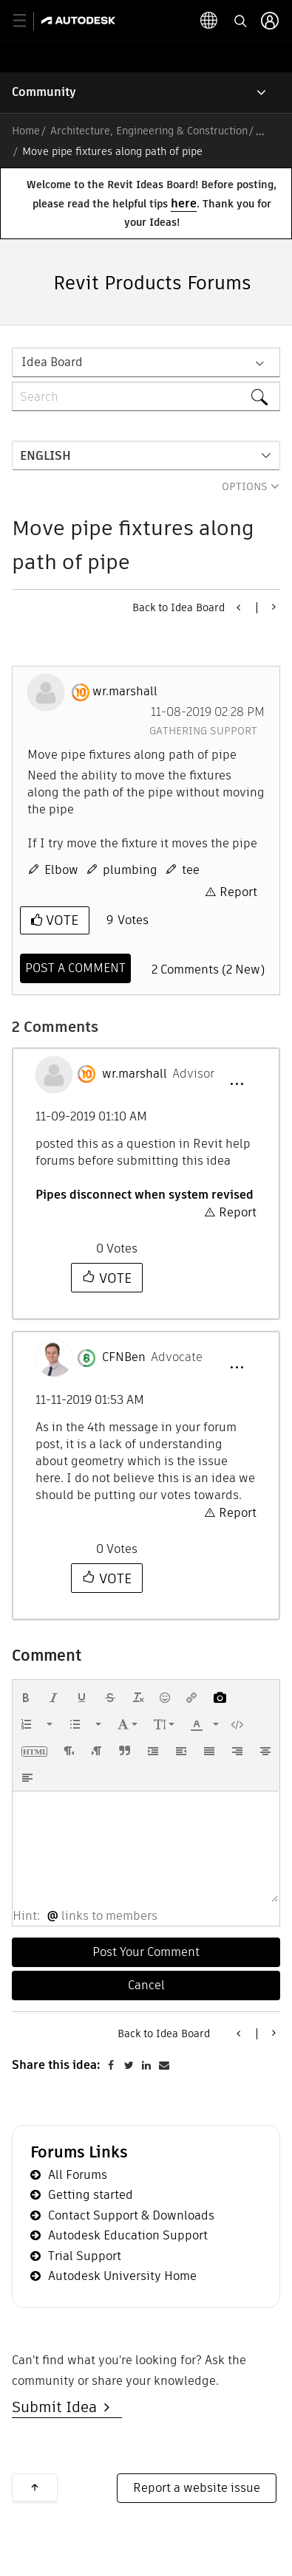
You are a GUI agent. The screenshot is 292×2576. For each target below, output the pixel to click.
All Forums (77, 2174)
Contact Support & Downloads (131, 2215)
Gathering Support (203, 730)
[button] (237, 1084)
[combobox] (146, 396)
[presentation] (26, 1697)
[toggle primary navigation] (27, 21)
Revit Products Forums (152, 283)
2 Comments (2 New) (208, 969)
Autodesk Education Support (128, 2235)
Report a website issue (196, 2487)
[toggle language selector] (209, 20)
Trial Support (84, 2256)
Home (26, 130)
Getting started (90, 2194)
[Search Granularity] (146, 362)
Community (44, 91)
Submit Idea (58, 2407)
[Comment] (75, 968)
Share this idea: (56, 2064)
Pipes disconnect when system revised (144, 1194)
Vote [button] (60, 920)
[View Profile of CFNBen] (124, 1357)
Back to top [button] (35, 2487)
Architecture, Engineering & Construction (149, 130)
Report (238, 892)
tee (191, 869)
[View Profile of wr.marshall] (124, 691)
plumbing (130, 869)
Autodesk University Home (122, 2275)
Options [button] (245, 486)
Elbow (61, 869)
